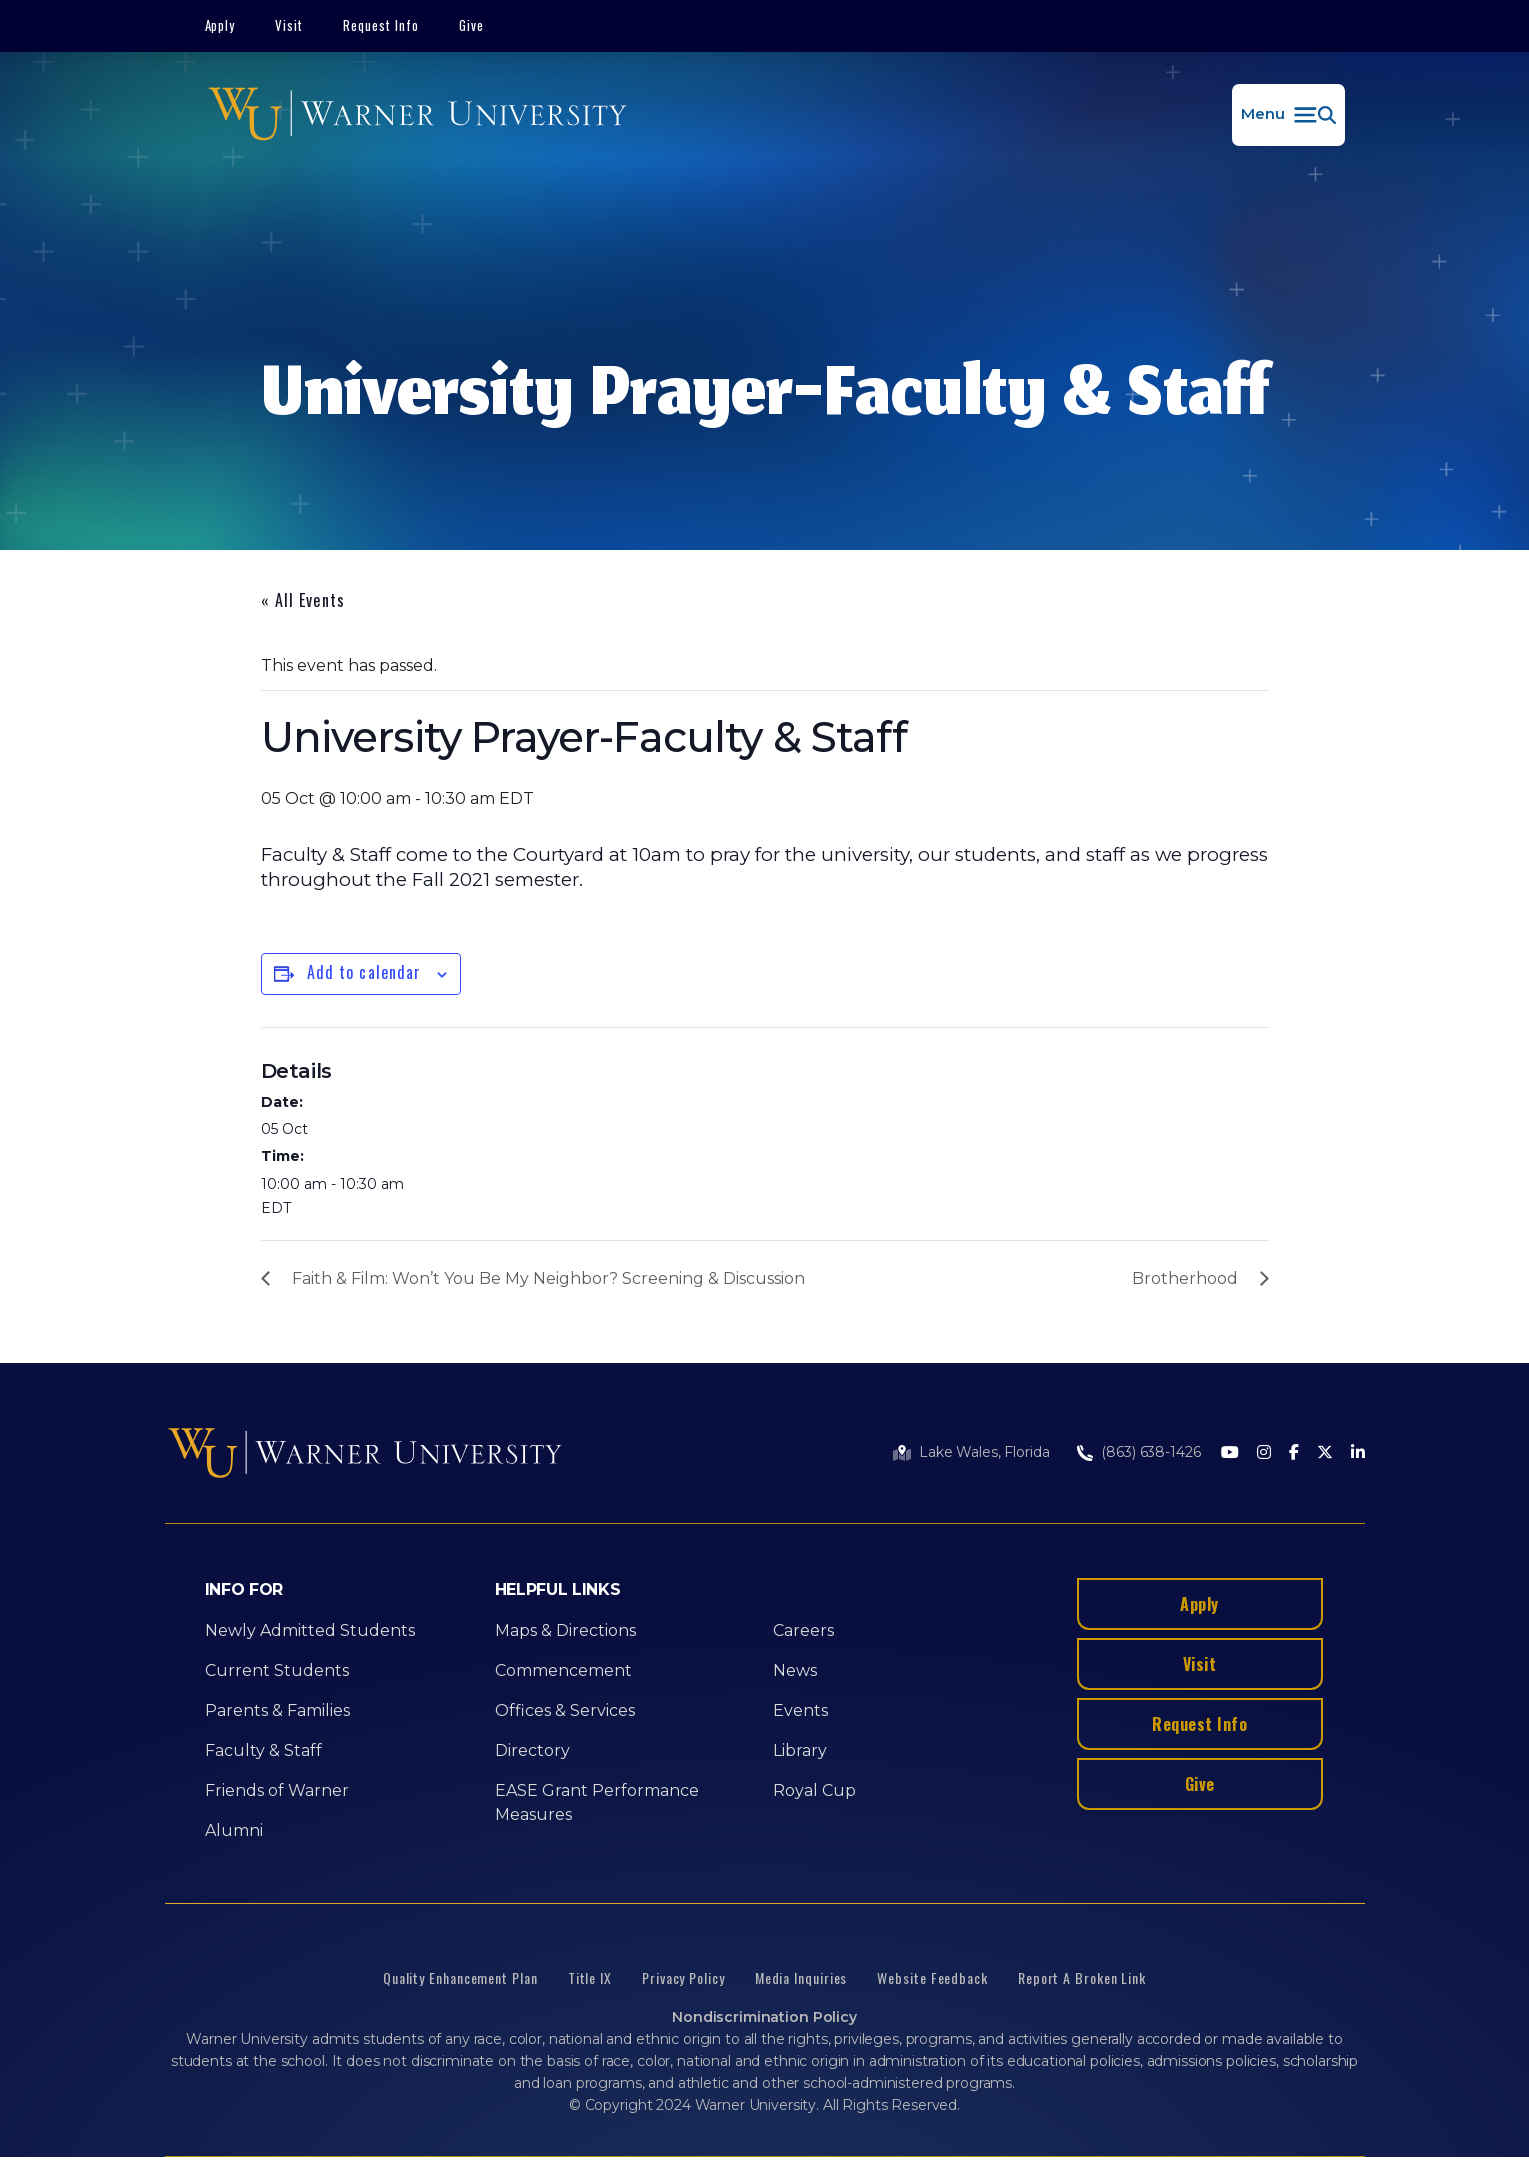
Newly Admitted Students (310, 1630)
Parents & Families (277, 1710)
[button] (1288, 115)
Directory (532, 1750)
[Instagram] (1264, 1453)
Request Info (381, 25)
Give (471, 25)
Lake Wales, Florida (984, 1452)
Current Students (277, 1670)
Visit (289, 25)
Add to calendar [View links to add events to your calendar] (364, 972)
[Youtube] (1230, 1453)
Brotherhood (1185, 1278)
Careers (803, 1630)
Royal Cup (814, 1790)
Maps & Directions (565, 1630)
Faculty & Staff (263, 1750)
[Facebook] (1294, 1453)
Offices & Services (565, 1710)
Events (800, 1710)
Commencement (563, 1670)
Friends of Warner (277, 1790)
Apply (220, 25)
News (795, 1670)
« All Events (303, 600)
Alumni (234, 1830)
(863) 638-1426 (1150, 1452)
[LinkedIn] (1358, 1453)
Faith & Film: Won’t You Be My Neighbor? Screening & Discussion (548, 1278)
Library (800, 1750)
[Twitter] (1325, 1453)
